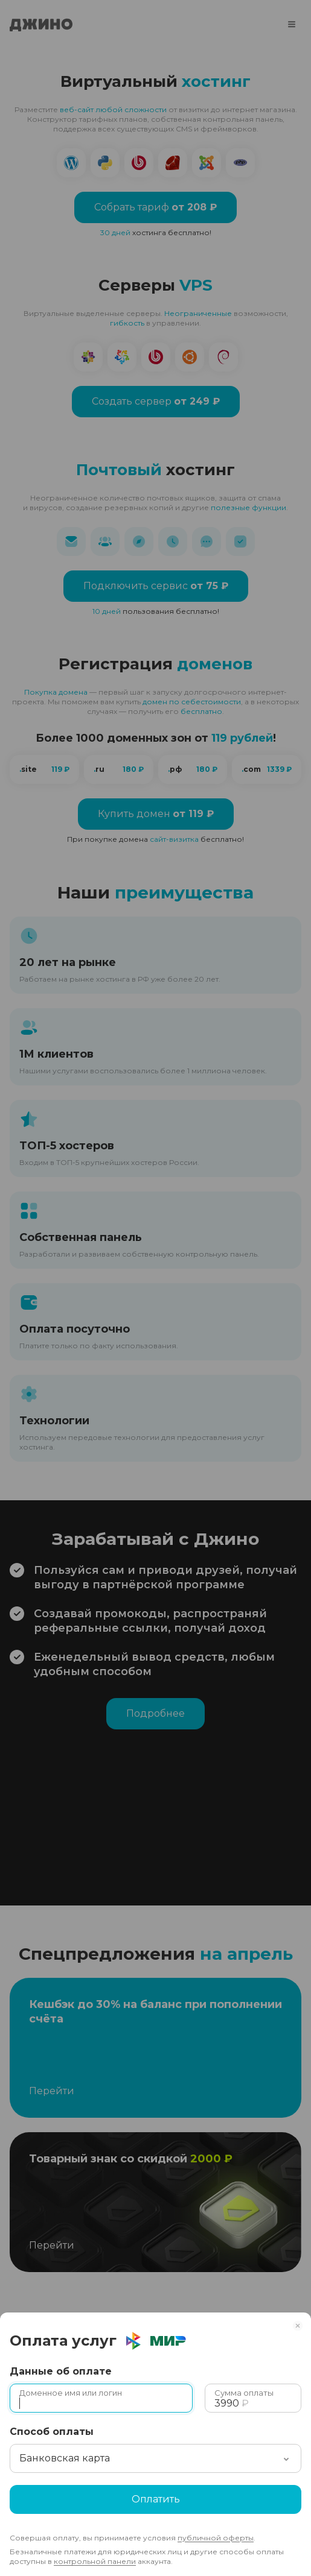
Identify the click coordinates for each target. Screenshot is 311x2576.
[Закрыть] (301, 2322)
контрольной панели (95, 2561)
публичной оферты (216, 2537)
